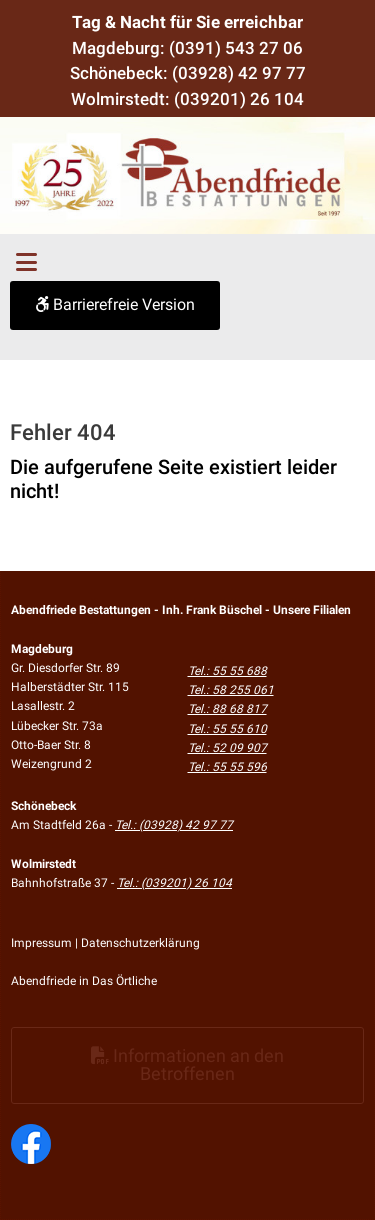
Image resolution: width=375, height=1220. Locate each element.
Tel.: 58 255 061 (231, 690)
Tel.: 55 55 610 (227, 729)
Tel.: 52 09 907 (227, 748)
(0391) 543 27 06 (236, 48)
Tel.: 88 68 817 (227, 709)
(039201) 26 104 (239, 99)
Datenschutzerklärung (140, 943)
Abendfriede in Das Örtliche (84, 981)
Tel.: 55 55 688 (227, 671)
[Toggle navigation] (26, 262)
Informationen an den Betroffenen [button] (187, 1064)
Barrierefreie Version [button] (115, 304)
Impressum (41, 943)
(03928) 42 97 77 (239, 73)
